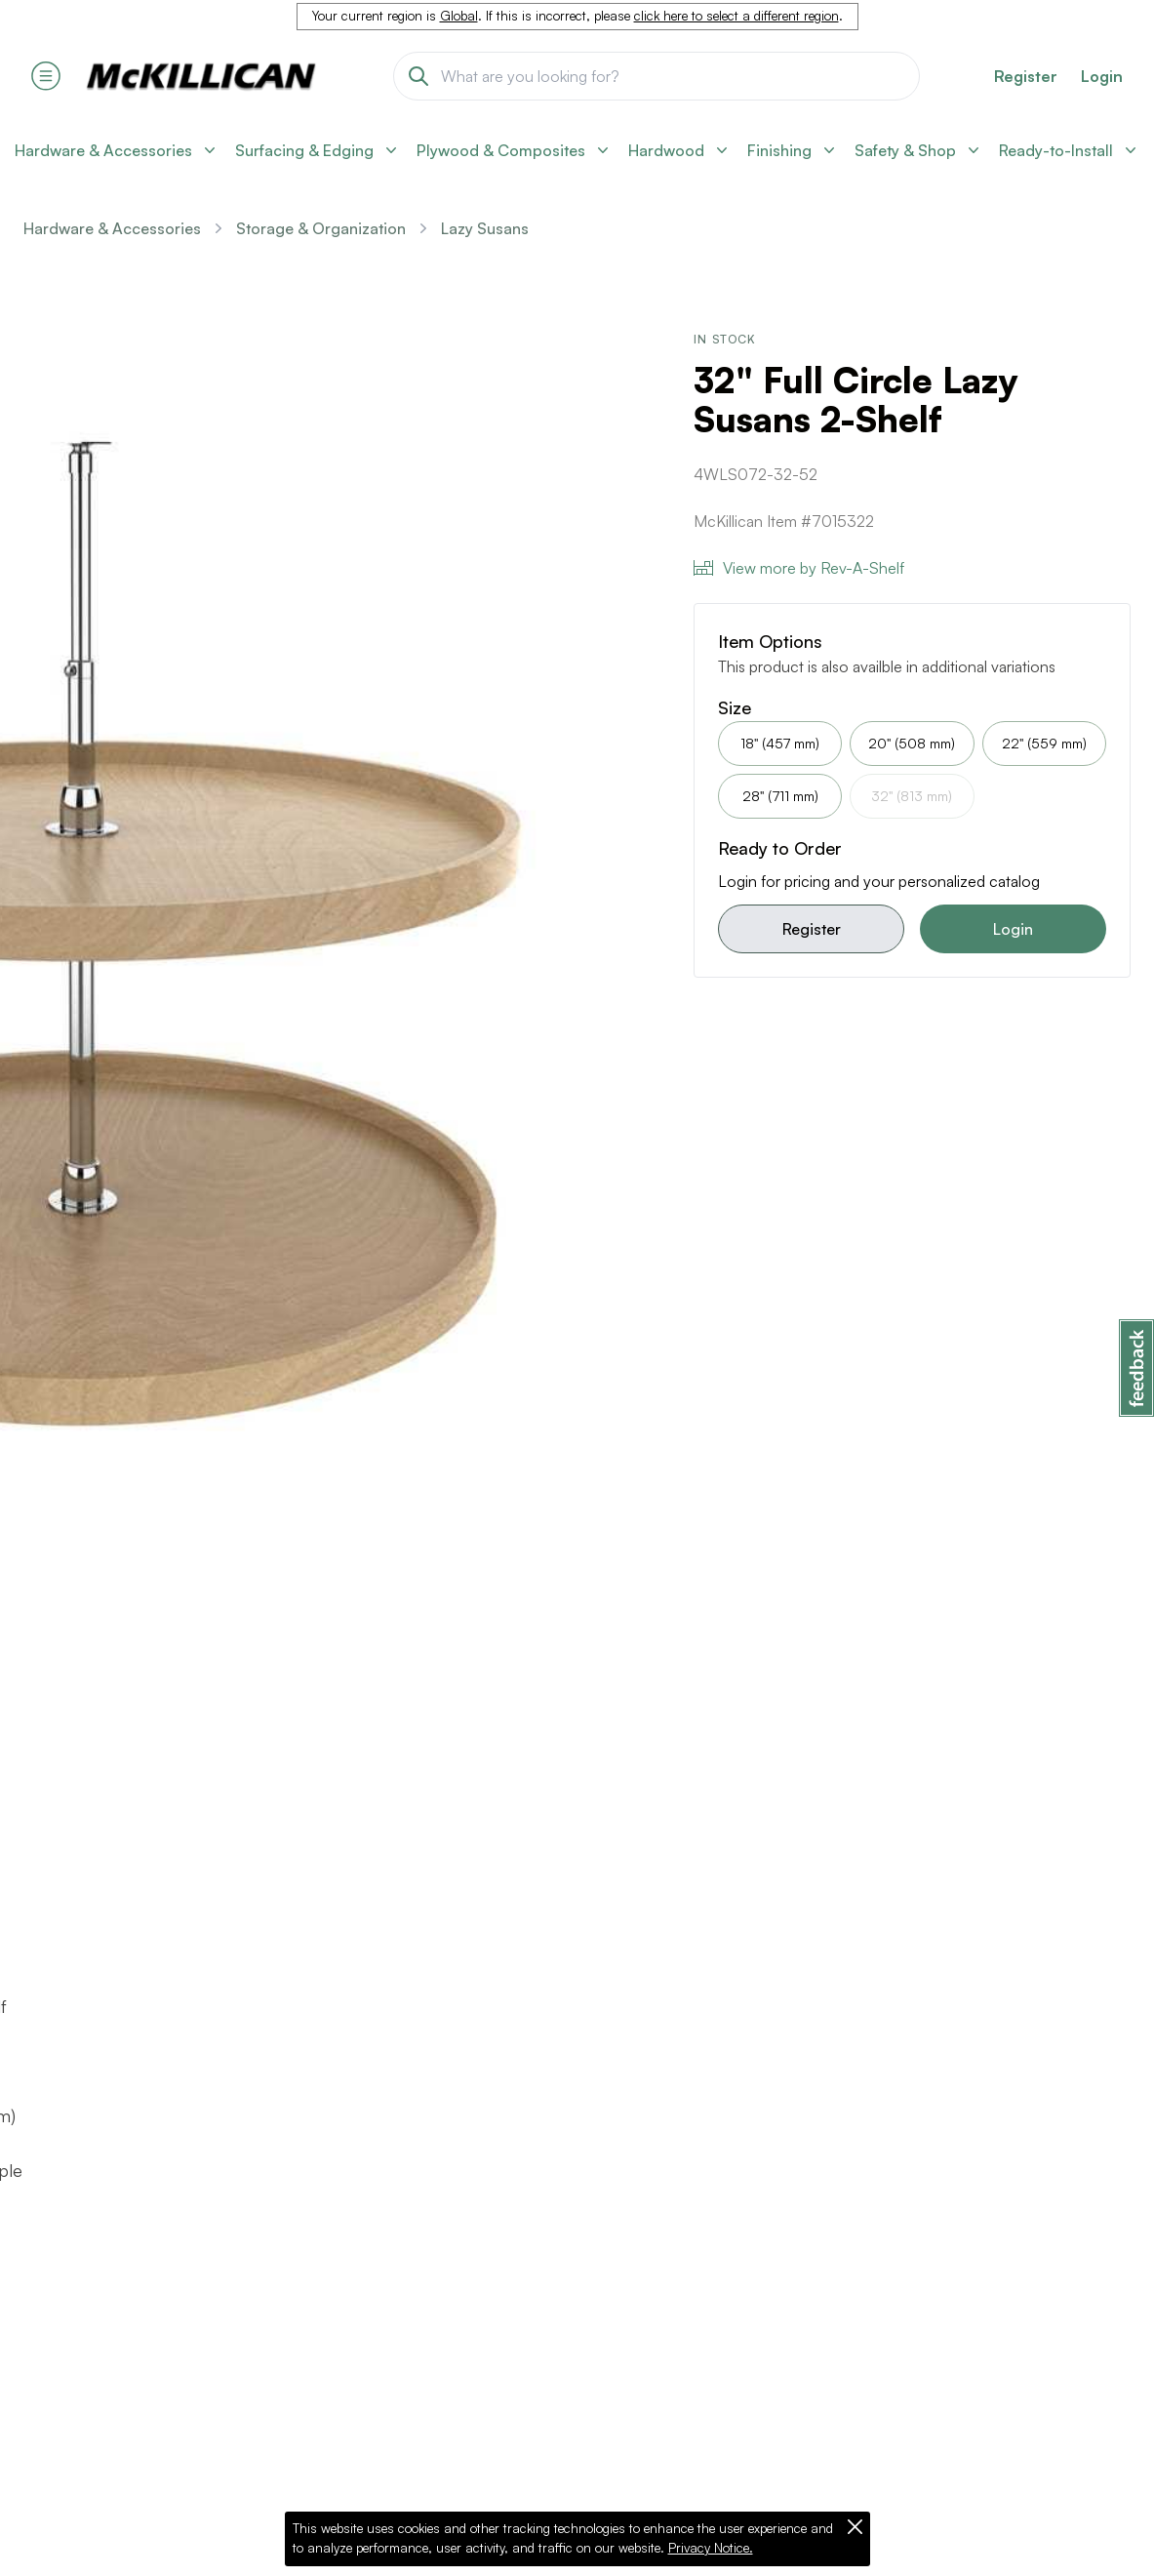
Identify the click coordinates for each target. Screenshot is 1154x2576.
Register (811, 929)
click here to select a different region (736, 15)
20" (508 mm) (911, 743)
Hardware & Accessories (112, 228)
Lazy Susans (485, 228)
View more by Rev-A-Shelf (799, 568)
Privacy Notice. (710, 2548)
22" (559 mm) (1044, 743)
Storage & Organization (321, 228)
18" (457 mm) (779, 743)
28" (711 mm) (780, 795)
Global (459, 15)
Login (1102, 76)
